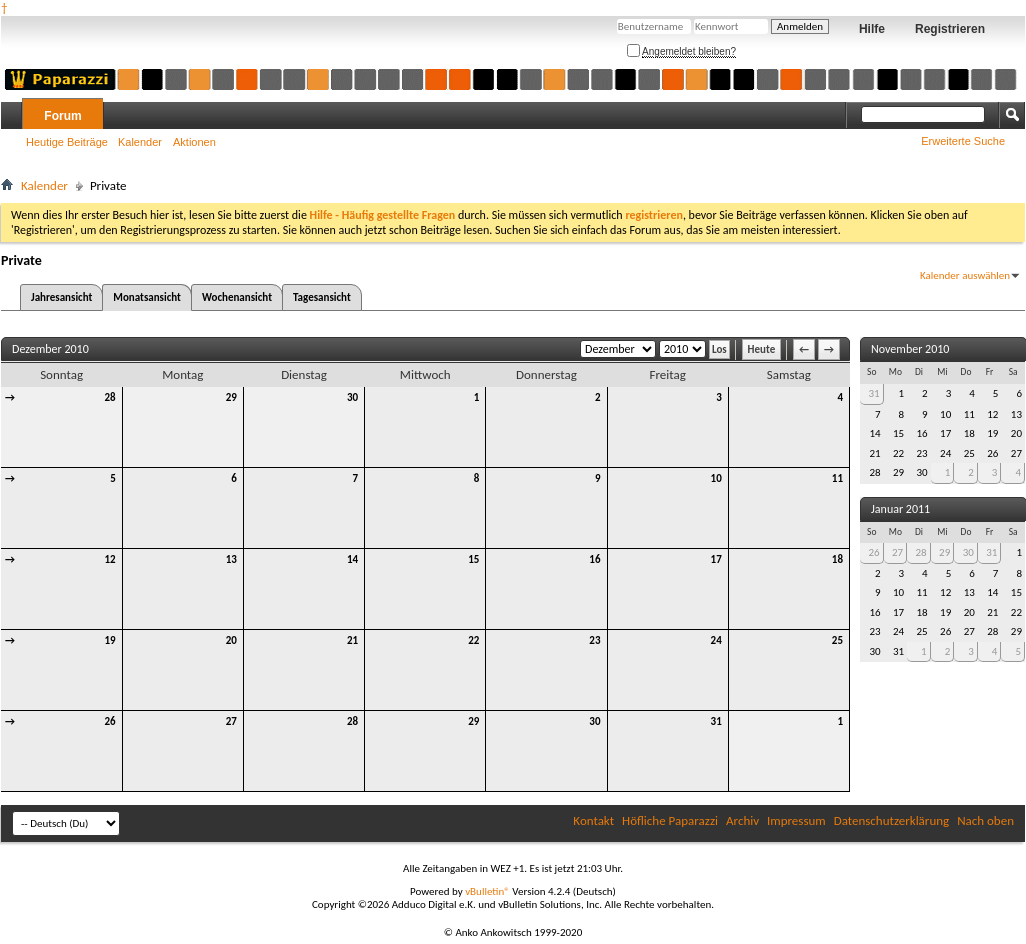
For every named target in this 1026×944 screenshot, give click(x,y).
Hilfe (872, 29)
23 (594, 640)
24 (716, 640)
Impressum (796, 820)
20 (231, 640)
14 (352, 559)
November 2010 (910, 349)
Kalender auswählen (965, 275)
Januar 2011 (900, 509)
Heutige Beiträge (67, 142)
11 (837, 478)
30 (352, 397)
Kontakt (593, 820)
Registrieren (950, 29)
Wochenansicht (237, 297)
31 (716, 721)
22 (473, 640)
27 (231, 721)
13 (231, 559)
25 (837, 640)
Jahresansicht (61, 297)
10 (716, 478)
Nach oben (985, 820)
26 (110, 721)
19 (110, 640)
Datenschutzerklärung (892, 820)
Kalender (140, 142)
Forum (62, 116)
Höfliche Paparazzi (670, 820)
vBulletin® (487, 891)
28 (110, 397)
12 (110, 559)
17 (716, 559)
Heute (762, 349)
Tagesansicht (322, 297)
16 (594, 559)
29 (231, 397)
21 (352, 640)
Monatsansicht (147, 297)
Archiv (742, 820)
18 (837, 559)
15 (473, 559)
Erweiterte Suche (963, 141)
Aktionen (194, 142)
